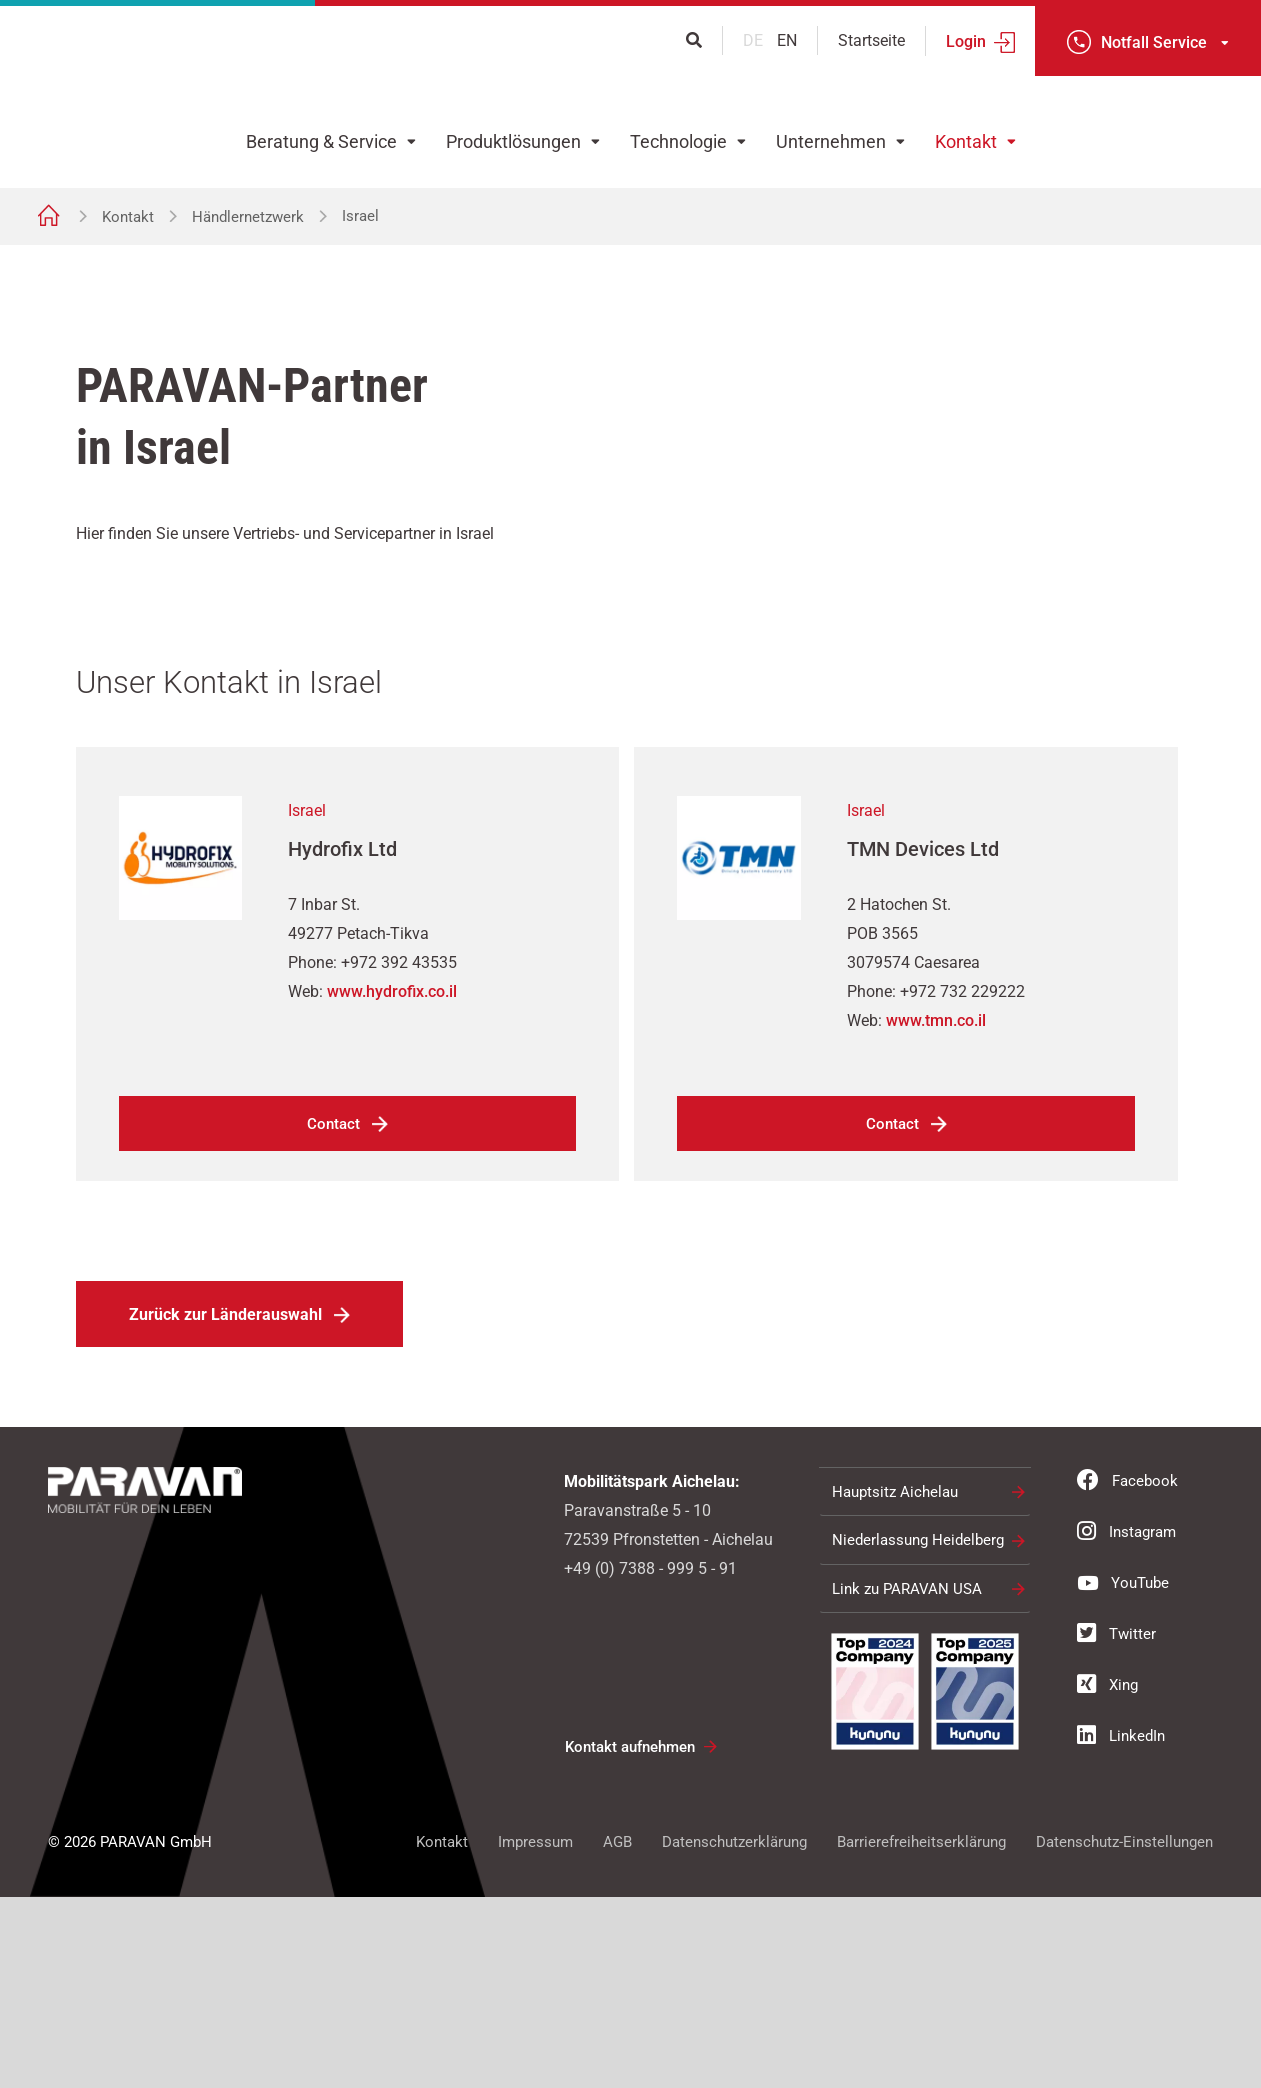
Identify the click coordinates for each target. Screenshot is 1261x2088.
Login (966, 41)
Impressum (535, 2033)
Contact (333, 1315)
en (787, 40)
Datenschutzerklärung (734, 2033)
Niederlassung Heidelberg (918, 1731)
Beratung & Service (321, 141)
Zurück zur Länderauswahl (225, 1505)
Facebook (1127, 1671)
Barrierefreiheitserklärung (921, 2033)
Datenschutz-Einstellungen (1124, 2033)
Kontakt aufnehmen (630, 1938)
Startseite (871, 40)
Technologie (678, 141)
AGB (617, 2033)
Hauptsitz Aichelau (895, 1683)
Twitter (1116, 1824)
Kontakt (966, 141)
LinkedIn (1121, 1926)
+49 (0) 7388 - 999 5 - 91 (650, 1759)
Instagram (1126, 1722)
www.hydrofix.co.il (392, 1182)
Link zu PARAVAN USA (907, 1780)
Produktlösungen (513, 141)
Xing (1107, 1875)
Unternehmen (831, 141)
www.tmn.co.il (936, 1211)
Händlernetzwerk (248, 217)
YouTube (1123, 1773)
